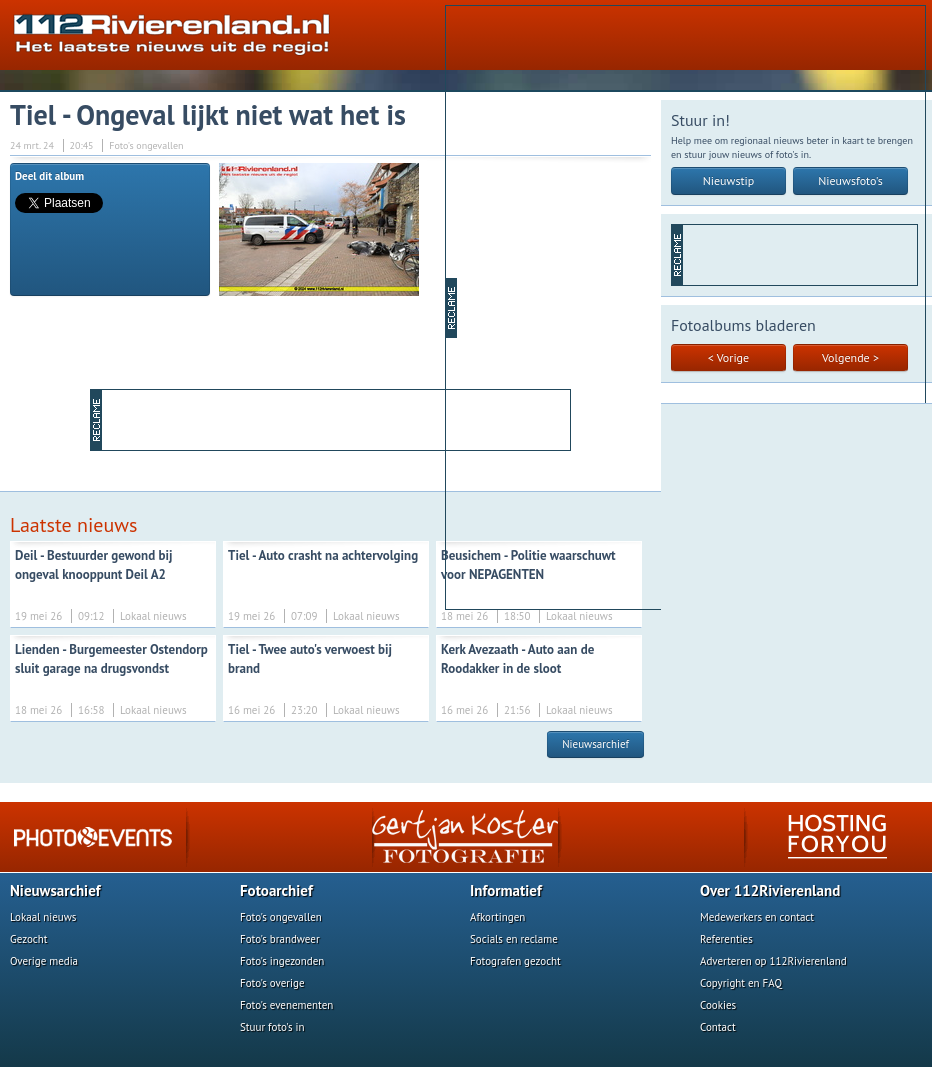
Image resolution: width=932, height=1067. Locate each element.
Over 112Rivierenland (770, 890)
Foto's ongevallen (281, 917)
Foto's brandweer (280, 939)
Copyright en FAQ (741, 983)
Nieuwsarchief (595, 744)
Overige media (44, 961)
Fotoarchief (276, 890)
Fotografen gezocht (515, 961)
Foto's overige (272, 983)
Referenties (726, 939)
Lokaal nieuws (43, 917)
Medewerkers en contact (757, 917)
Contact (718, 1027)
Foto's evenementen (286, 1005)
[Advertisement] (533, 306)
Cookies (718, 1005)
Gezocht (29, 939)
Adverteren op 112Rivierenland (773, 961)
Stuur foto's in (272, 1027)
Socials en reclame (514, 939)
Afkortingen (497, 917)
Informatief (506, 890)
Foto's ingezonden (282, 961)
